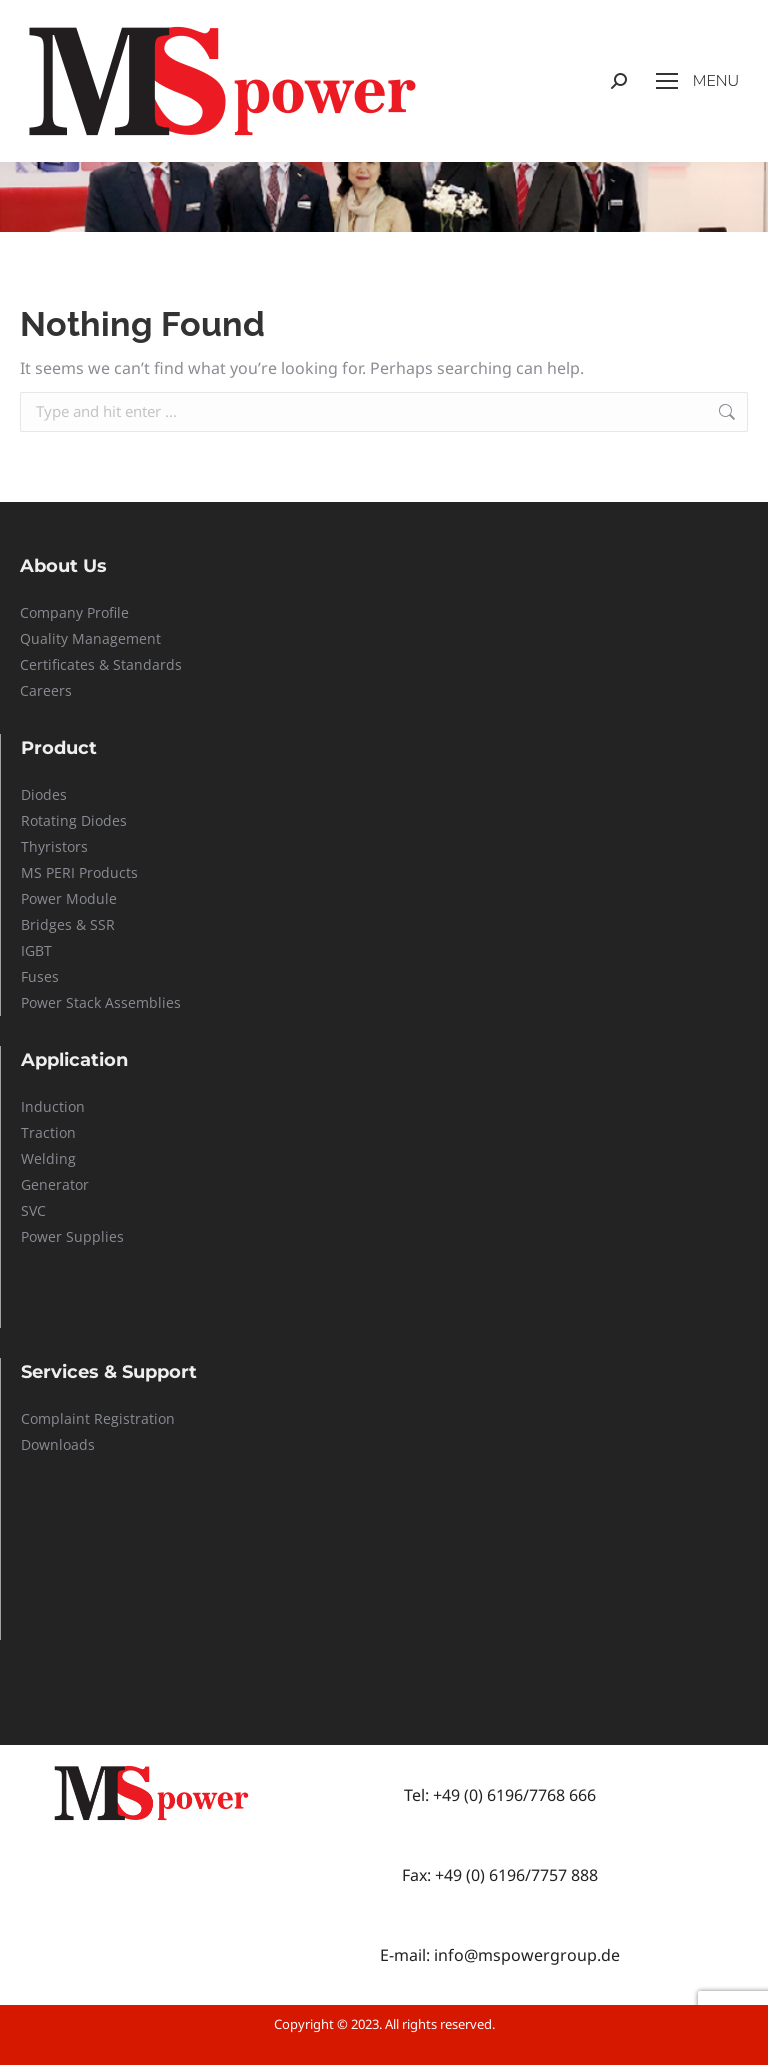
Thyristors (54, 846)
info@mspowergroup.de (527, 1955)
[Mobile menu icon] (697, 81)
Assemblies (141, 1002)
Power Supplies (72, 1236)
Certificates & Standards (101, 664)
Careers (46, 690)
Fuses (40, 976)
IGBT (36, 950)
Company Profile (74, 612)
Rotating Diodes (74, 820)
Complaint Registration (98, 1418)
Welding (48, 1158)
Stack (83, 1002)
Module (91, 898)
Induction (53, 1106)
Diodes (44, 794)
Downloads (58, 1444)
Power (43, 898)
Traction (48, 1132)
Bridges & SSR (68, 924)
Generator (55, 1184)
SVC (33, 1210)
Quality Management (90, 638)
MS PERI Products (79, 872)
